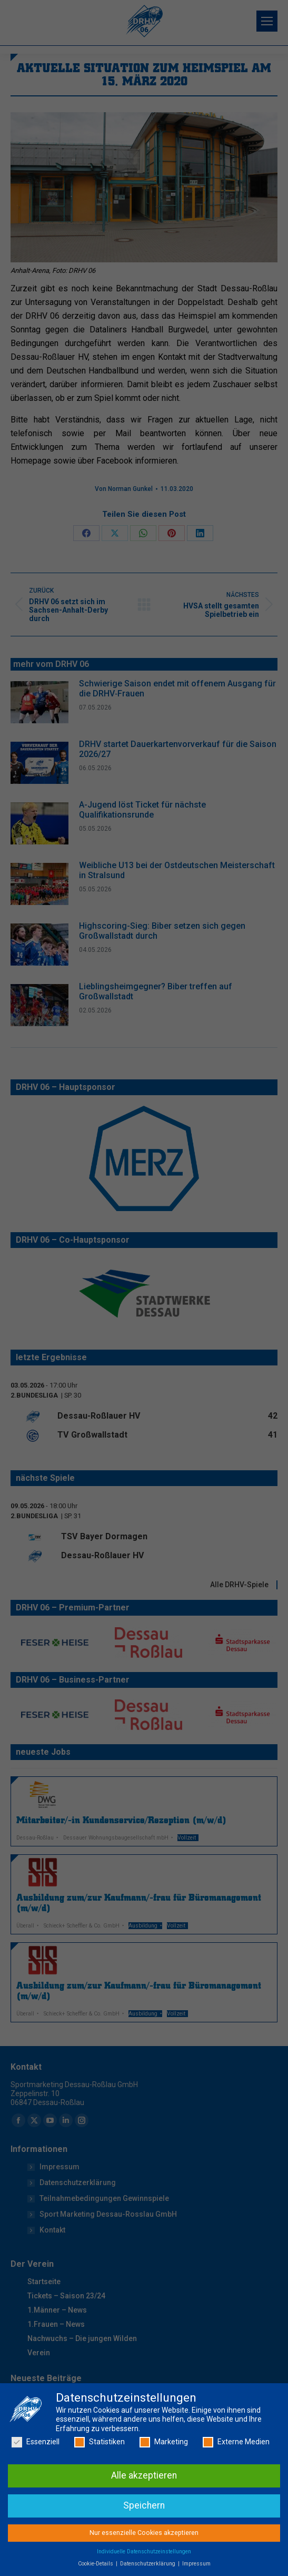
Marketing (164, 2504)
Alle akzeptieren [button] (144, 2536)
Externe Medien (236, 2504)
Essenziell (35, 2504)
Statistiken (99, 2504)
